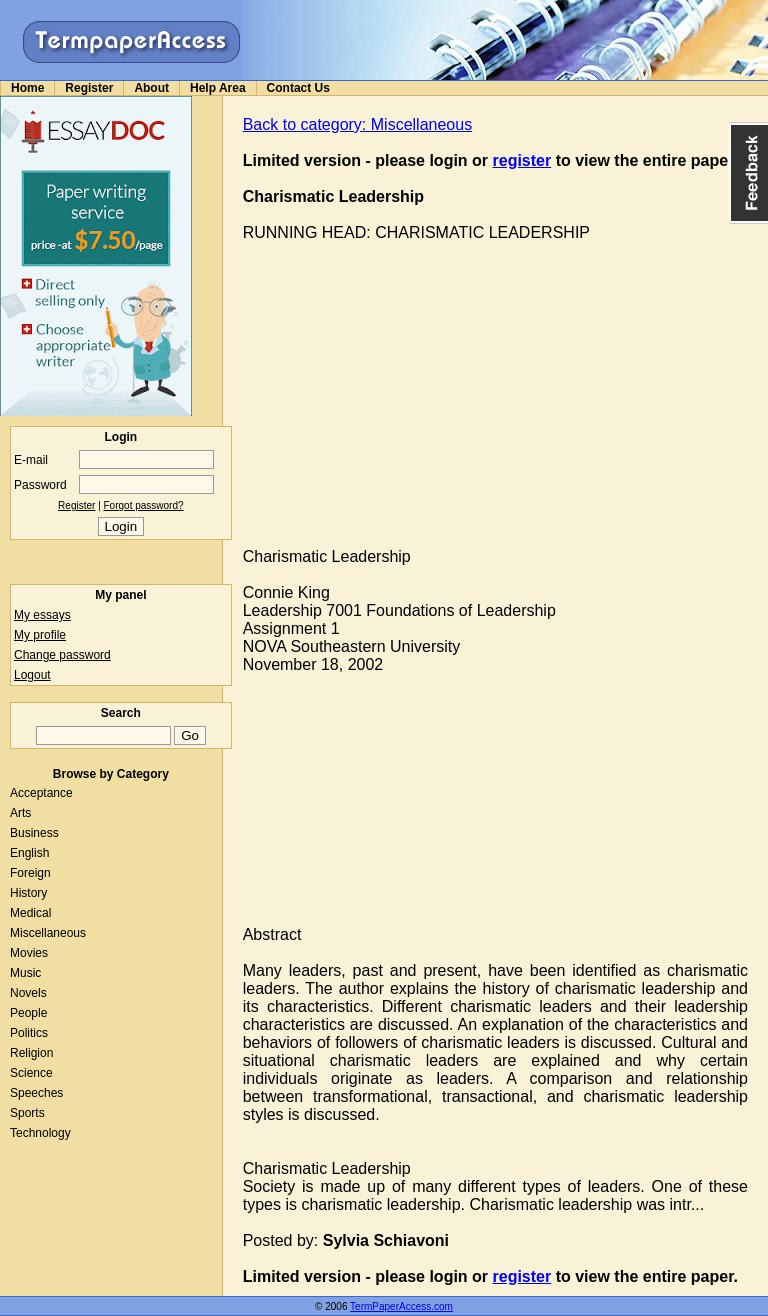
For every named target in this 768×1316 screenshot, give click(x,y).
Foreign (30, 873)
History (28, 893)
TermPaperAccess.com (401, 1306)
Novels (28, 993)
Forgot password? (144, 505)
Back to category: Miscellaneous (357, 124)
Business (34, 833)
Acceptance (41, 793)
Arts (20, 813)
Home (27, 88)
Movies (29, 953)
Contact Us (298, 88)
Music (25, 973)
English (29, 853)
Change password (62, 655)
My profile (40, 635)
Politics (29, 1033)
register (522, 160)
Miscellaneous (48, 933)
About (151, 88)
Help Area (218, 88)
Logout (32, 675)
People (28, 1013)
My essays (42, 615)
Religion (31, 1053)
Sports (27, 1113)
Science (31, 1073)
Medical (30, 913)
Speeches (36, 1093)
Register (89, 88)
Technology (40, 1133)
